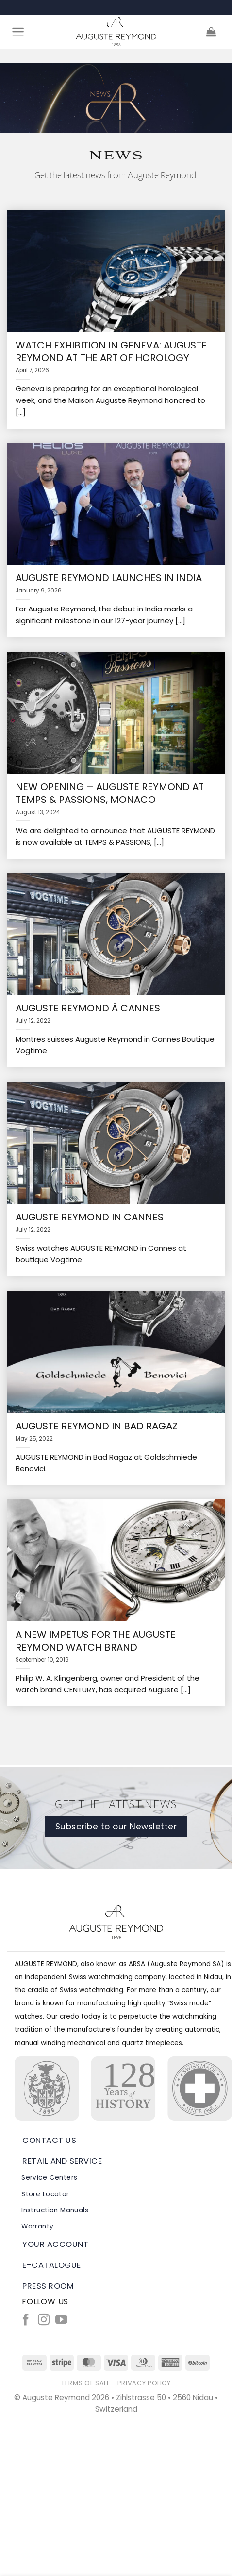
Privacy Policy (144, 2382)
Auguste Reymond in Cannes (90, 1217)
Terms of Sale (85, 2382)
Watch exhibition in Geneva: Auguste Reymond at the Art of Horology (111, 351)
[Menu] (18, 31)
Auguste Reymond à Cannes (88, 1008)
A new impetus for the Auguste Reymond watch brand (96, 1641)
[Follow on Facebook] (26, 2320)
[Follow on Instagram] (44, 2320)
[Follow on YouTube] (61, 2320)
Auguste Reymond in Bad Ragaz (97, 1426)
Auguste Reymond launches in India (109, 578)
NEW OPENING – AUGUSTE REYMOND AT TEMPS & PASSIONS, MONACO (110, 793)
